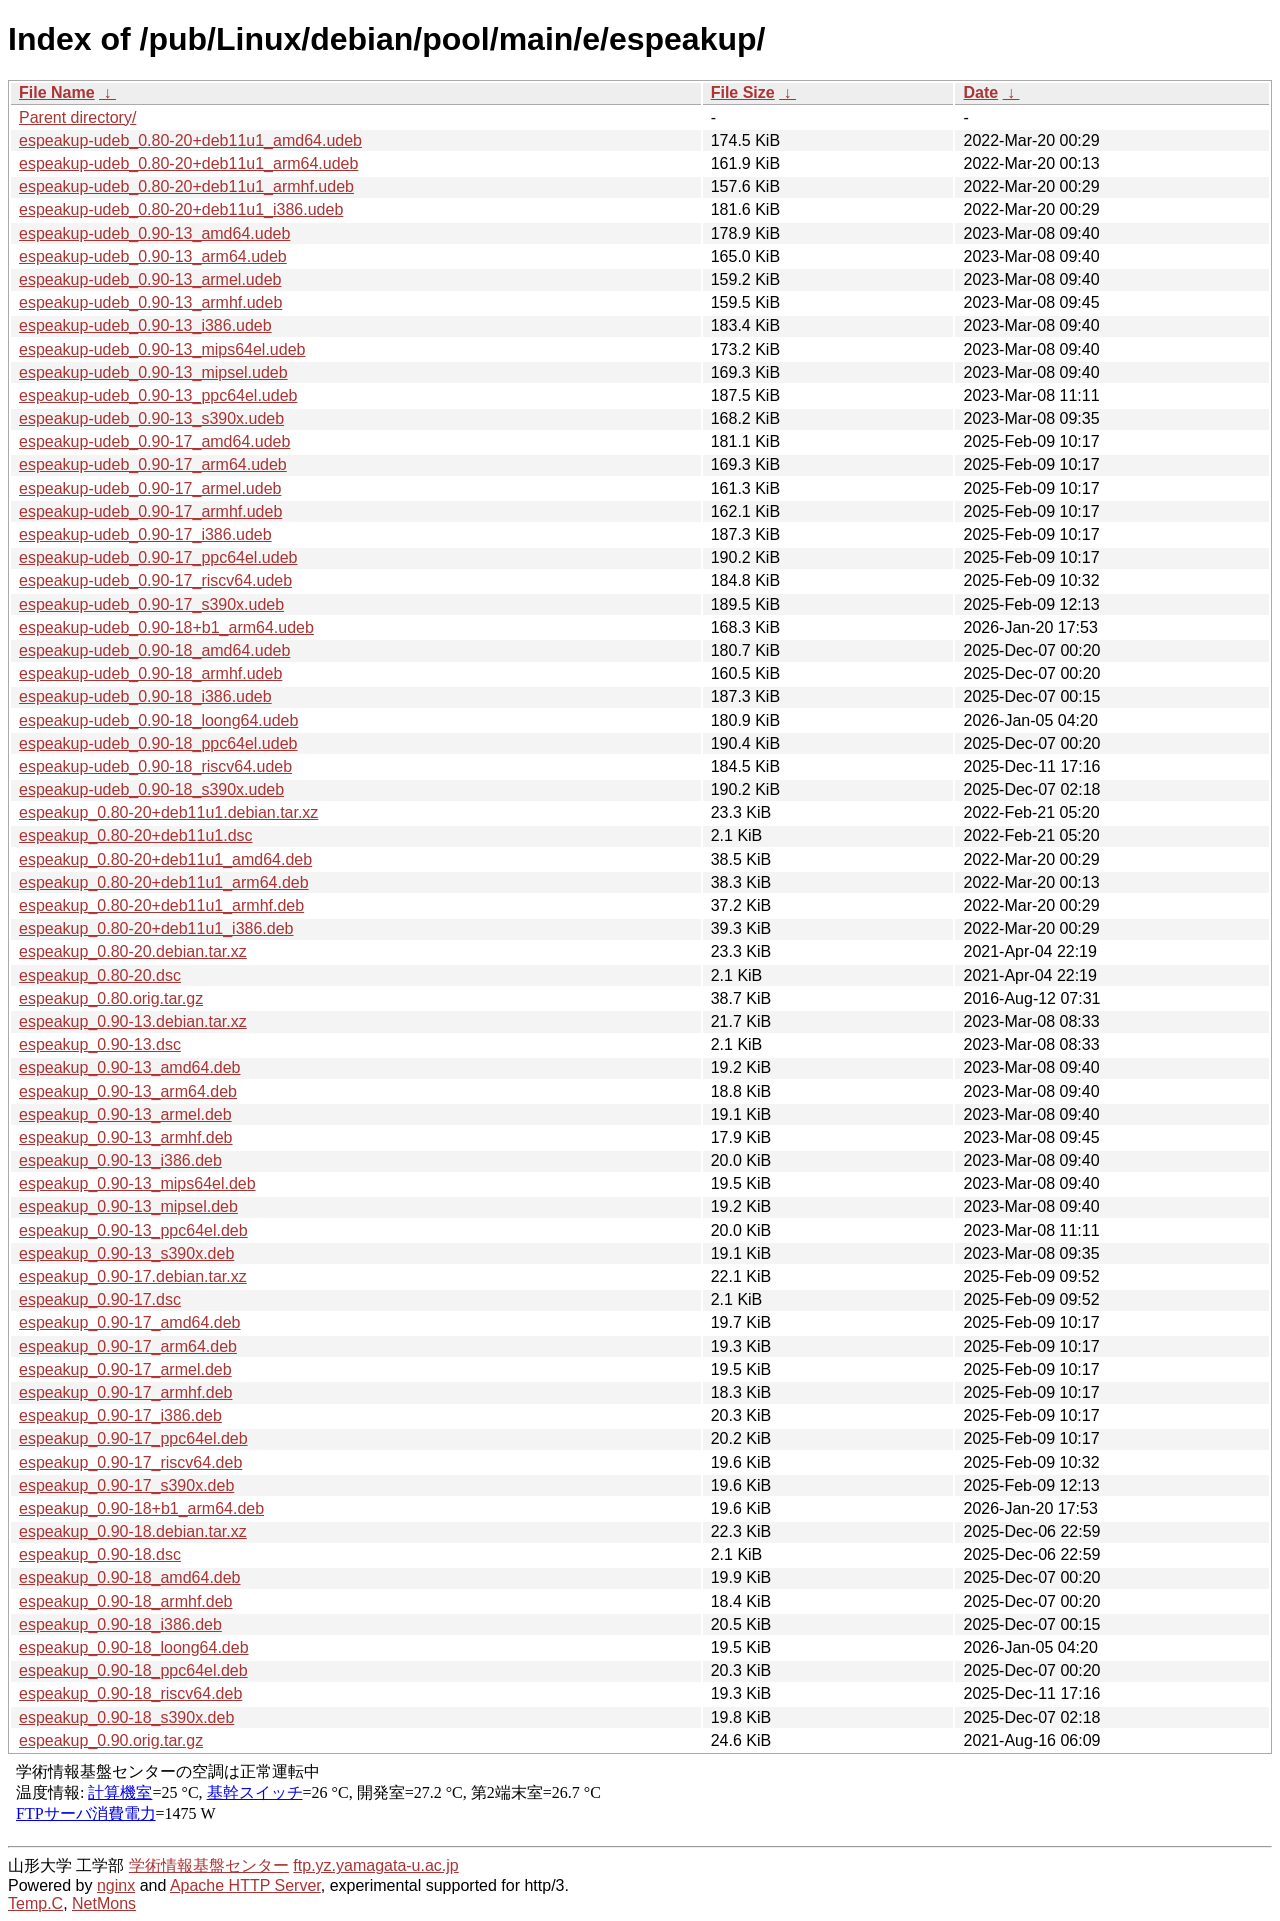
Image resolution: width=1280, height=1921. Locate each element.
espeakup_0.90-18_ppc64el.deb (133, 1670)
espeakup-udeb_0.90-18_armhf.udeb (150, 673)
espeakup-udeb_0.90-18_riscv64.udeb (155, 766)
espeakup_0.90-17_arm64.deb (128, 1346)
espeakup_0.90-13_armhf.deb (126, 1137)
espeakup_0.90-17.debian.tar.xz (133, 1276)
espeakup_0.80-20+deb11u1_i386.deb (156, 928)
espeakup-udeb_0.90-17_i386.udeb (145, 534)
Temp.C (35, 1903)
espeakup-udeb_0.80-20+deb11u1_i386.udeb (181, 209)
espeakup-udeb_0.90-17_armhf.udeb (150, 511)
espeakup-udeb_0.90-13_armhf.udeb (150, 302)
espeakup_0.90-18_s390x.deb (126, 1717)
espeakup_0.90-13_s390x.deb (126, 1253)
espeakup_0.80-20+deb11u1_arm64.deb (164, 882)
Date (980, 92)
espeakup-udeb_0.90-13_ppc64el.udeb (158, 395)
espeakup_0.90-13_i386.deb (120, 1160)
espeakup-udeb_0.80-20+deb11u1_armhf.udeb (186, 186)
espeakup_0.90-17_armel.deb (125, 1369)
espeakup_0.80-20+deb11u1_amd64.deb (165, 859)
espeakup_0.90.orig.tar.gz (111, 1740)
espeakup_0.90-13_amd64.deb (130, 1067)
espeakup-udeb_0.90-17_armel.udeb (150, 488)
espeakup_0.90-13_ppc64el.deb (133, 1230)
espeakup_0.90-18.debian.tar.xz (133, 1531)
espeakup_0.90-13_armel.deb (125, 1114)
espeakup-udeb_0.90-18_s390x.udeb (151, 789)
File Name (57, 92)
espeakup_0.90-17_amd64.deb (130, 1322)
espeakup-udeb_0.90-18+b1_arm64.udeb (166, 627)
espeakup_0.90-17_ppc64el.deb (133, 1438)
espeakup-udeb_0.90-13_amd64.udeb (154, 233)
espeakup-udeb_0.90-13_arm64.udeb (153, 256)
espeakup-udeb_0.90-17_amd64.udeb (154, 441)
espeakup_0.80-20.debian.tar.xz (133, 951)
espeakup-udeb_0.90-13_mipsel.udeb (153, 372)
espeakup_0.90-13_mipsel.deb (128, 1206)
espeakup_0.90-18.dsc (100, 1554)
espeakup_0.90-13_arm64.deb (128, 1091)
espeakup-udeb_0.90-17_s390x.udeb (151, 604)
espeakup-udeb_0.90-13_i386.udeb (145, 325)
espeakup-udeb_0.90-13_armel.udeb (150, 279)
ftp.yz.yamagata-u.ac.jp (375, 1865)
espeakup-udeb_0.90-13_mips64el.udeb (162, 349)
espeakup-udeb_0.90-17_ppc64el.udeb (158, 557)
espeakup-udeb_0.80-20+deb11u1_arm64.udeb (188, 163)
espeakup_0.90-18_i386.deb (120, 1624)
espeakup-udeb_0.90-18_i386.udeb (145, 696)
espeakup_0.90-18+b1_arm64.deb (141, 1508)
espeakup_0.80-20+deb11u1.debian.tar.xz (168, 812)
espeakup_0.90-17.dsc (100, 1299)
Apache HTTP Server (245, 1885)
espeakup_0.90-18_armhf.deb (126, 1601)
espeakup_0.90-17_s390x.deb (126, 1485)
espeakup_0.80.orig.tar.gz (111, 998)
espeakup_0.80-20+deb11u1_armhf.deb (161, 905)
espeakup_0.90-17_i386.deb (120, 1415)
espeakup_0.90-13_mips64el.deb (137, 1183)
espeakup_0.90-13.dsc (100, 1044)
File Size (743, 92)
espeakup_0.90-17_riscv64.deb (130, 1462)
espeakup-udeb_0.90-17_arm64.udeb (153, 464)
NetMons (104, 1903)
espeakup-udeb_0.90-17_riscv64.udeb (155, 580)
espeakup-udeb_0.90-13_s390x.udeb (151, 418)
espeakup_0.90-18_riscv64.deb (130, 1693)
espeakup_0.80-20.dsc (100, 975)
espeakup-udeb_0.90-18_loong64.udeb (158, 720)
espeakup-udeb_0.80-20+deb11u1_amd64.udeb (190, 140)
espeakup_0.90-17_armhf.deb (126, 1392)
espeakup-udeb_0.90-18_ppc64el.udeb (158, 743)
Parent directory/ (77, 117)
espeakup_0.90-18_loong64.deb (134, 1647)
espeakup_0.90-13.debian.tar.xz (133, 1021)
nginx (116, 1885)
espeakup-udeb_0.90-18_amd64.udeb (154, 650)
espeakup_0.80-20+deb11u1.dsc (136, 835)
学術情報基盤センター (209, 1865)
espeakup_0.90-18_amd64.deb (130, 1577)
